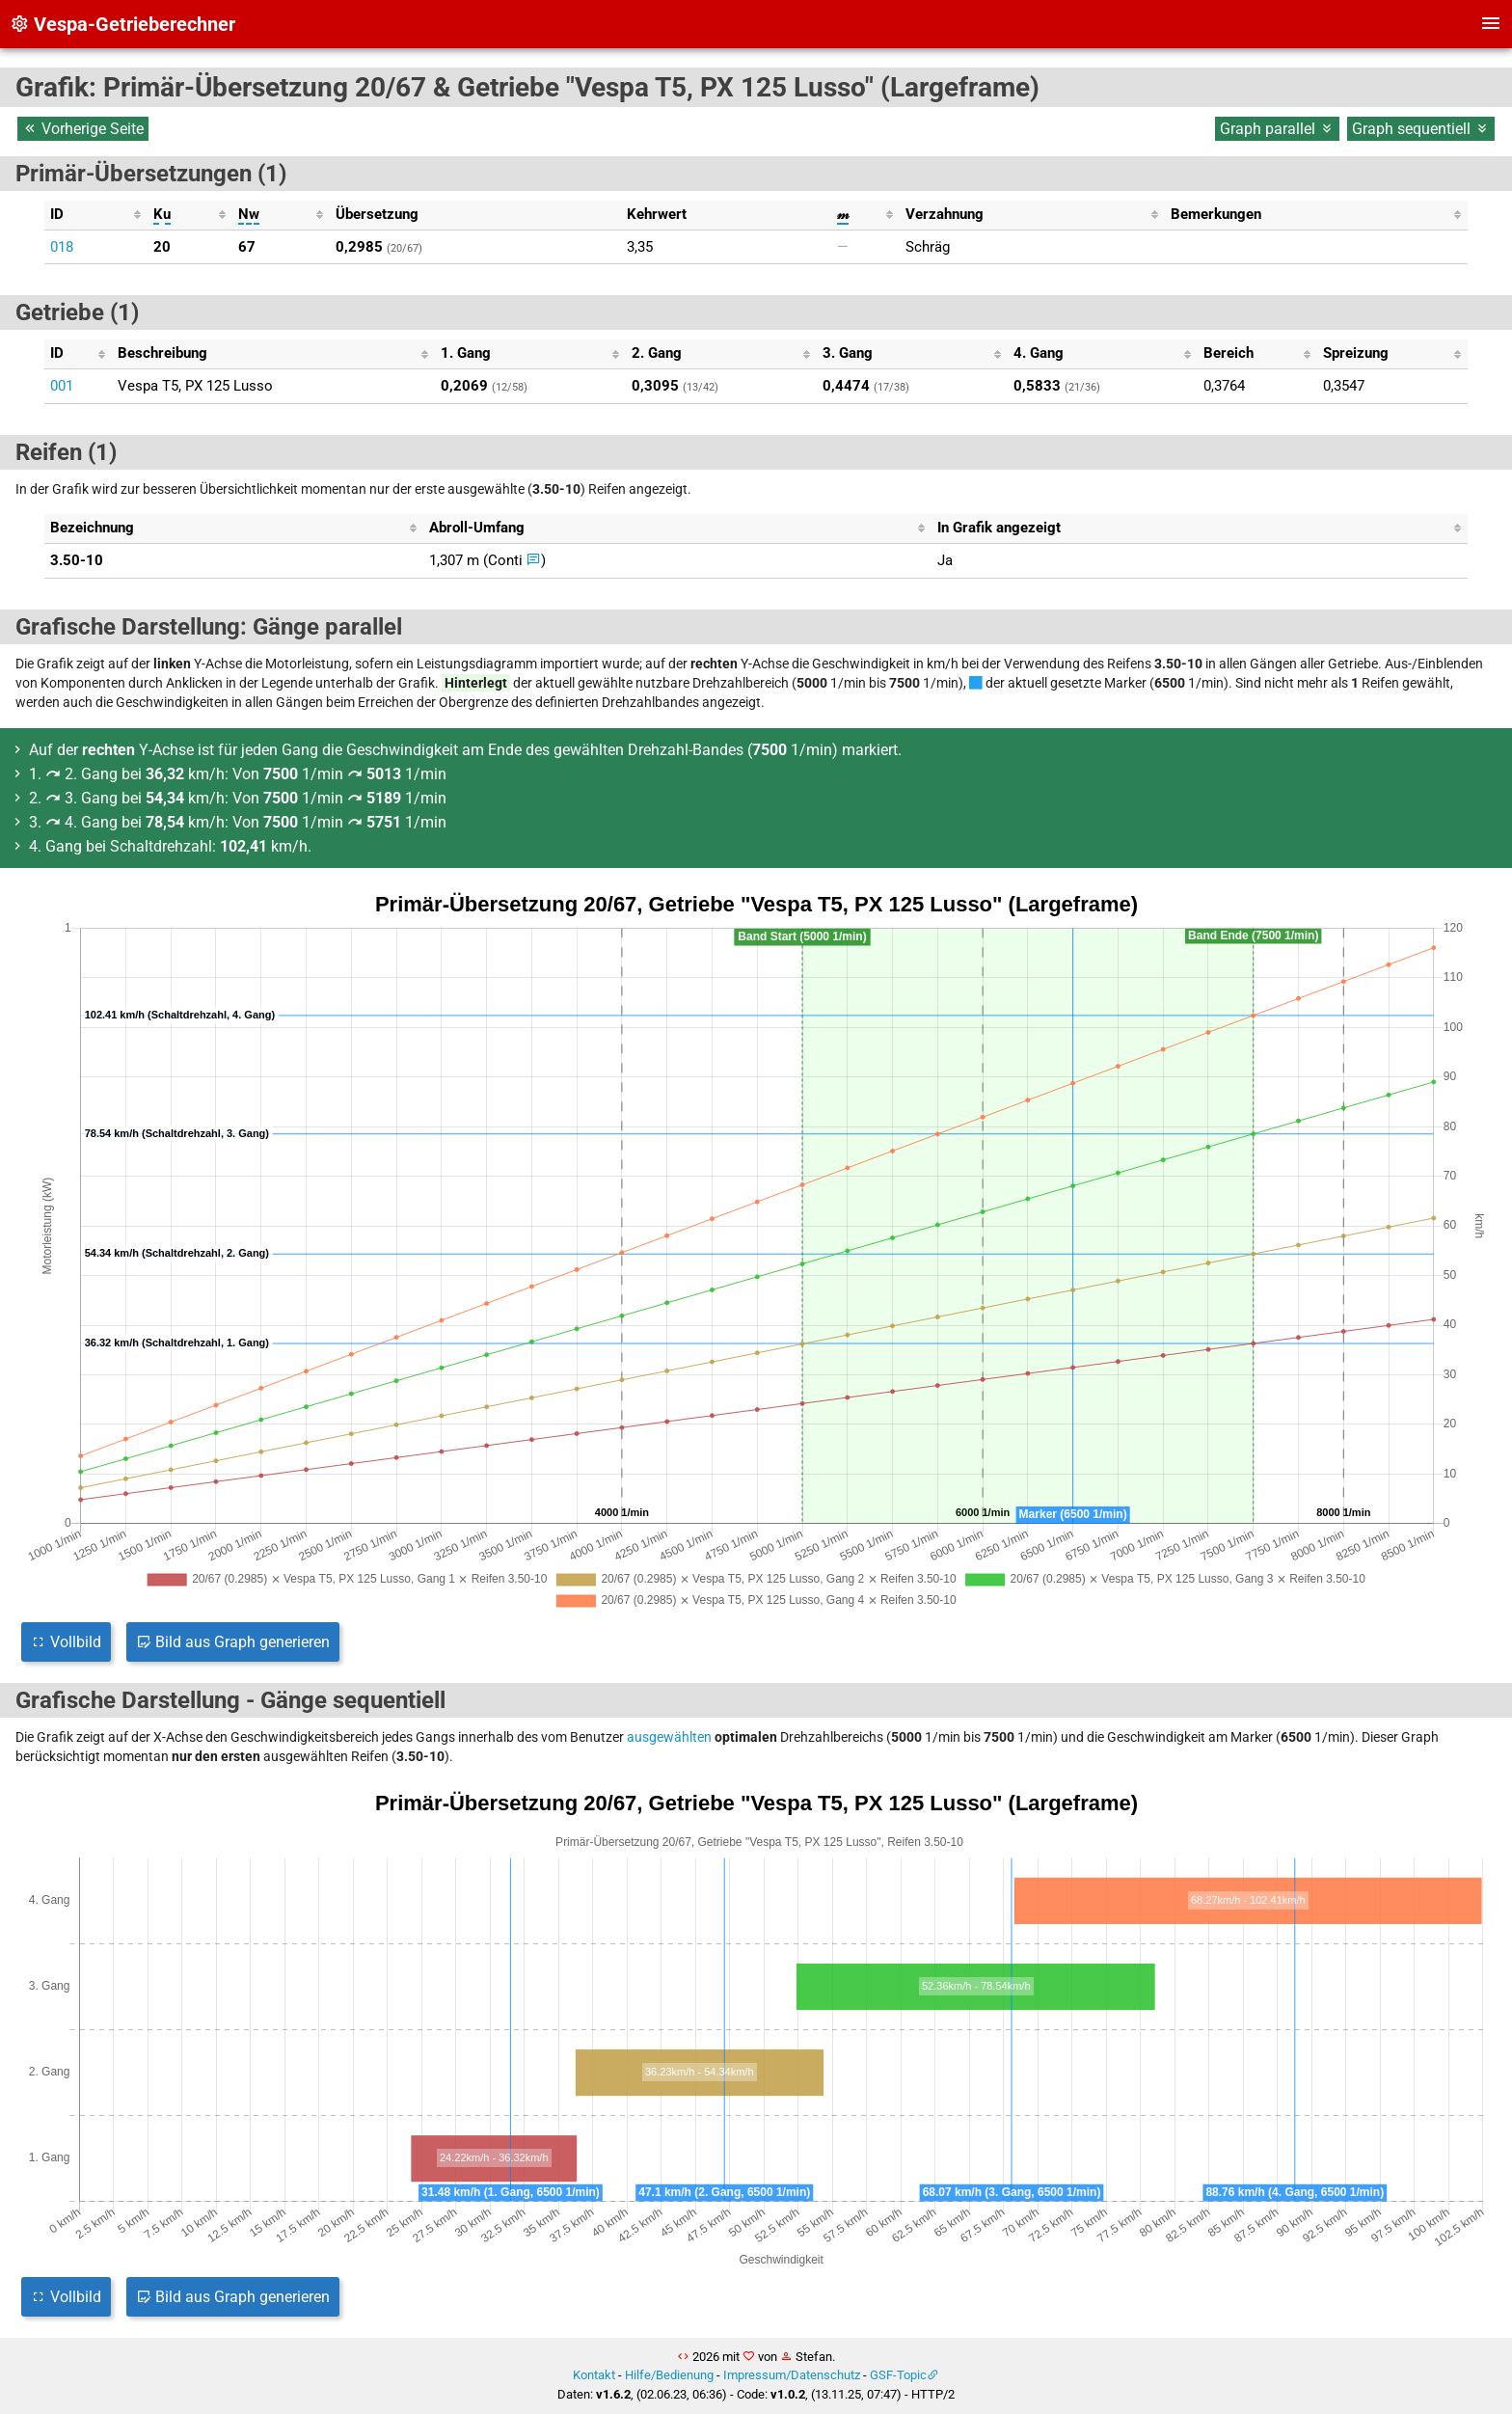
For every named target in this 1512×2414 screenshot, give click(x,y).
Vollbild (66, 1642)
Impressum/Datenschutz (791, 2375)
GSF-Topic (898, 2375)
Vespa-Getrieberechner (122, 24)
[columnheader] (95, 215)
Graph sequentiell (1421, 129)
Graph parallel (1277, 129)
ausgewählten (669, 1737)
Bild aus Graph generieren (233, 1642)
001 (61, 385)
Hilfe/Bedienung (669, 2375)
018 (61, 247)
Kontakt (594, 2375)
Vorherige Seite (83, 129)
